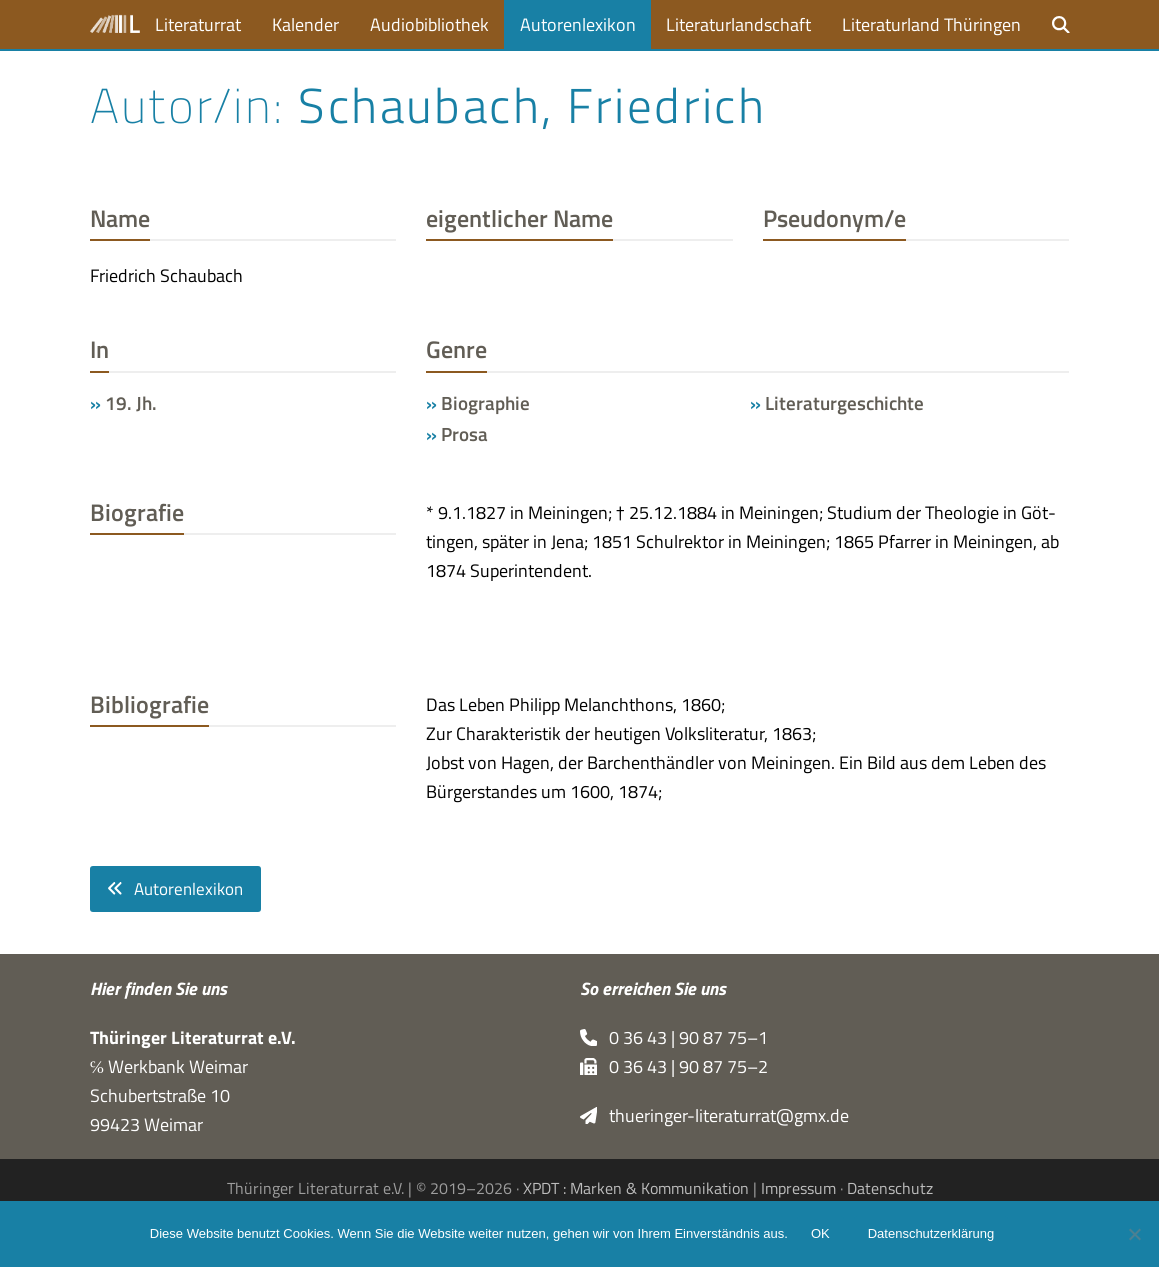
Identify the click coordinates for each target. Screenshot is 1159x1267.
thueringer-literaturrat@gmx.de (715, 1115)
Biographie (485, 403)
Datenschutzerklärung (932, 1234)
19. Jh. (131, 403)
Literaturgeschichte (844, 403)
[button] (1061, 24)
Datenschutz (890, 1188)
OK (821, 1234)
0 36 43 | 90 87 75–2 (674, 1066)
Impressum (798, 1188)
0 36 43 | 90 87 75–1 (674, 1037)
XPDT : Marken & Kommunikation (636, 1188)
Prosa (464, 434)
